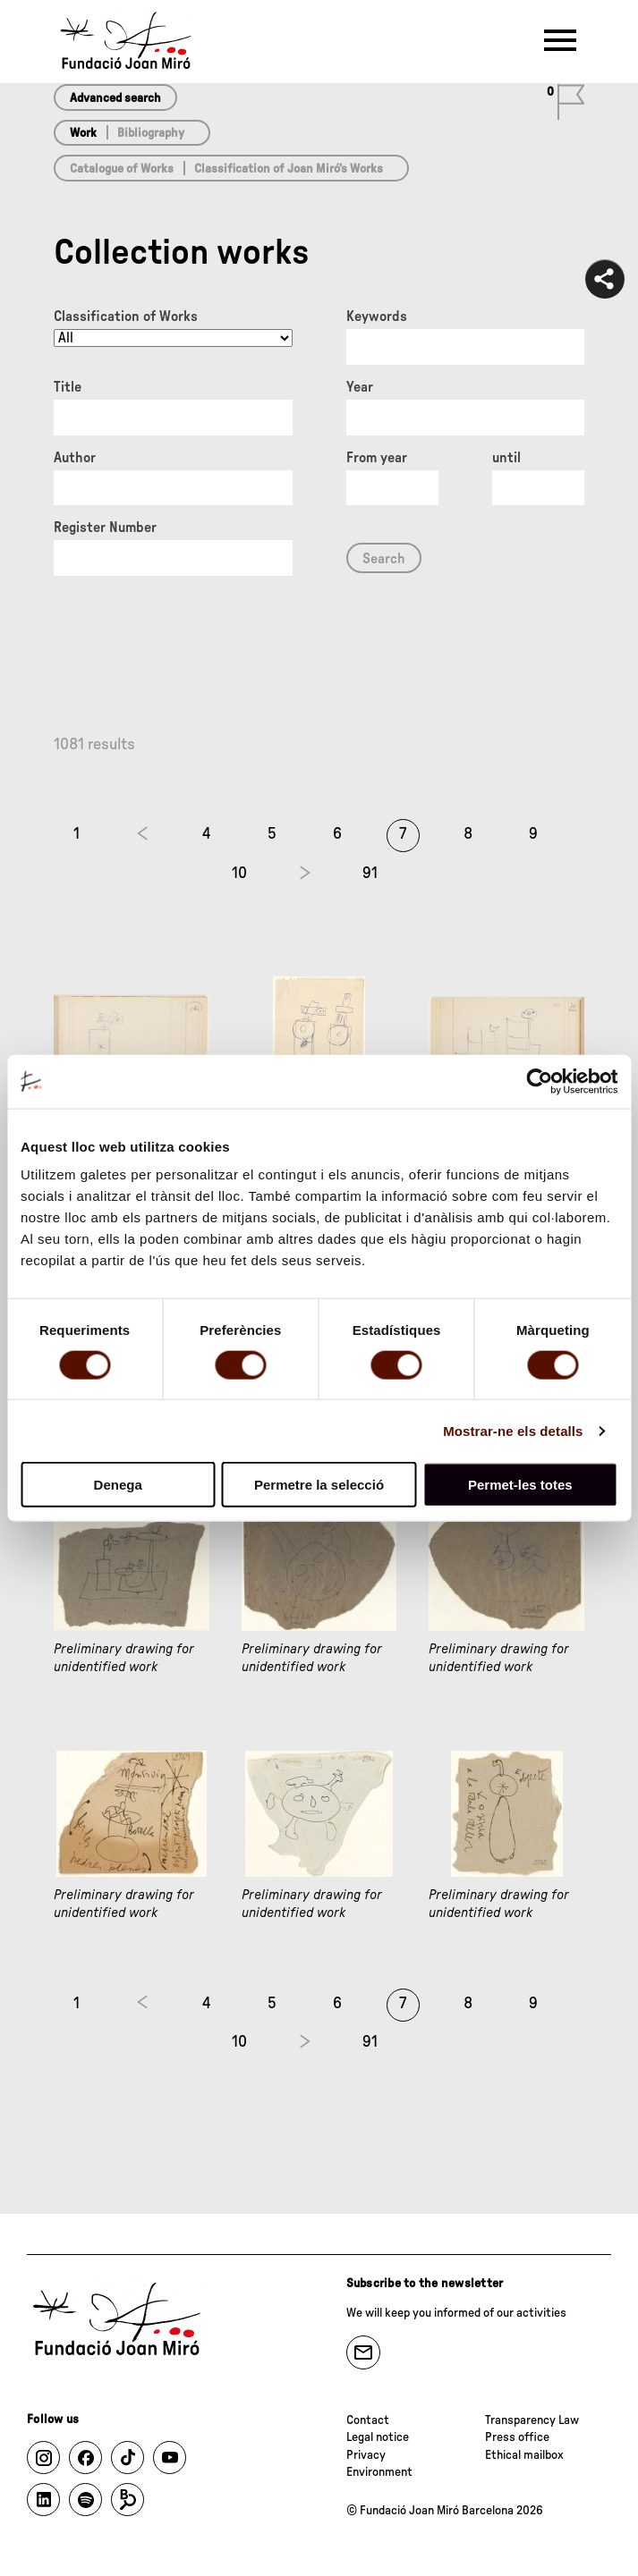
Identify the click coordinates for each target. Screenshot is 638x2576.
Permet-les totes (520, 1484)
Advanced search (115, 98)
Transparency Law (532, 2420)
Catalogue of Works (122, 169)
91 (370, 874)
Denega (118, 1484)
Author (75, 458)
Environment (379, 2472)
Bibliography (150, 133)
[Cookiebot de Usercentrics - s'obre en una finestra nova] (539, 1081)
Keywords (376, 316)
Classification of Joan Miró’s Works (288, 169)
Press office (517, 2437)
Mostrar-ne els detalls (513, 1430)
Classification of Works (126, 316)
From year (376, 458)
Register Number (105, 527)
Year (359, 387)
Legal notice (377, 2437)
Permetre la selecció (319, 1484)
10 (239, 874)
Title (67, 387)
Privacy (366, 2455)
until (506, 458)
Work (83, 133)
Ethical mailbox (524, 2455)
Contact (367, 2420)
